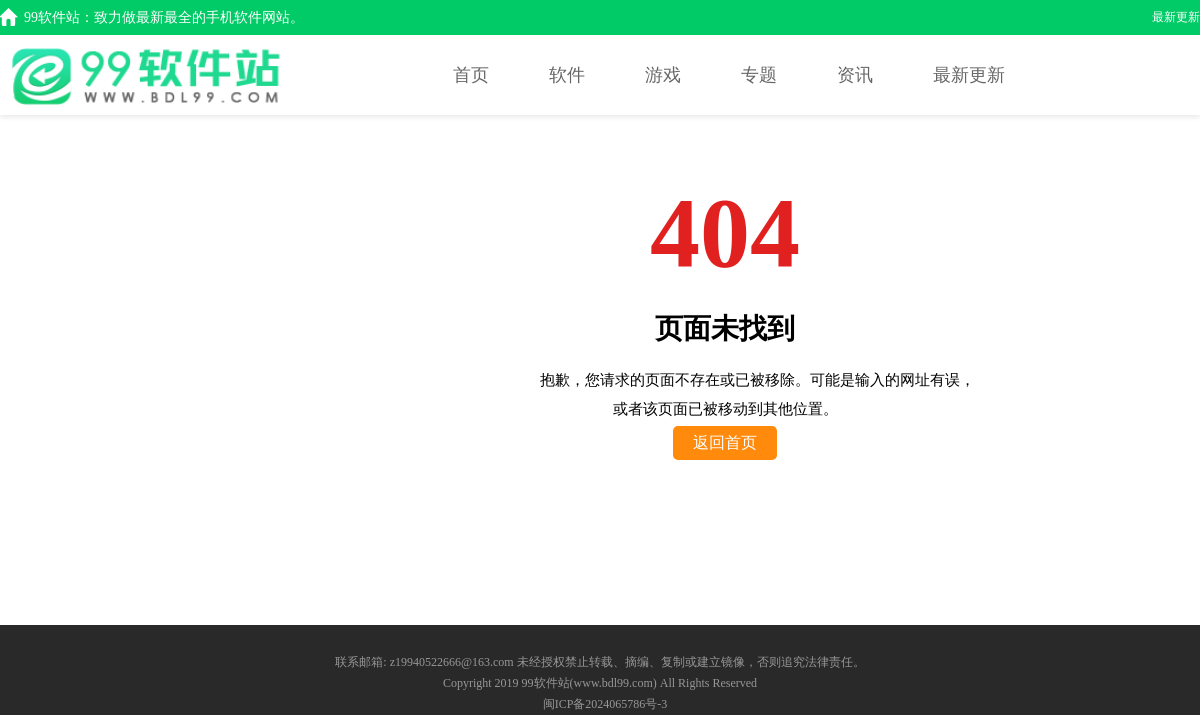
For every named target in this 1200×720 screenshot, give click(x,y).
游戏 (663, 75)
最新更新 (1176, 17)
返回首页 (725, 442)
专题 (759, 75)
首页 (471, 75)
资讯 (855, 75)
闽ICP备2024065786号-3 (605, 704)
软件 (567, 75)
